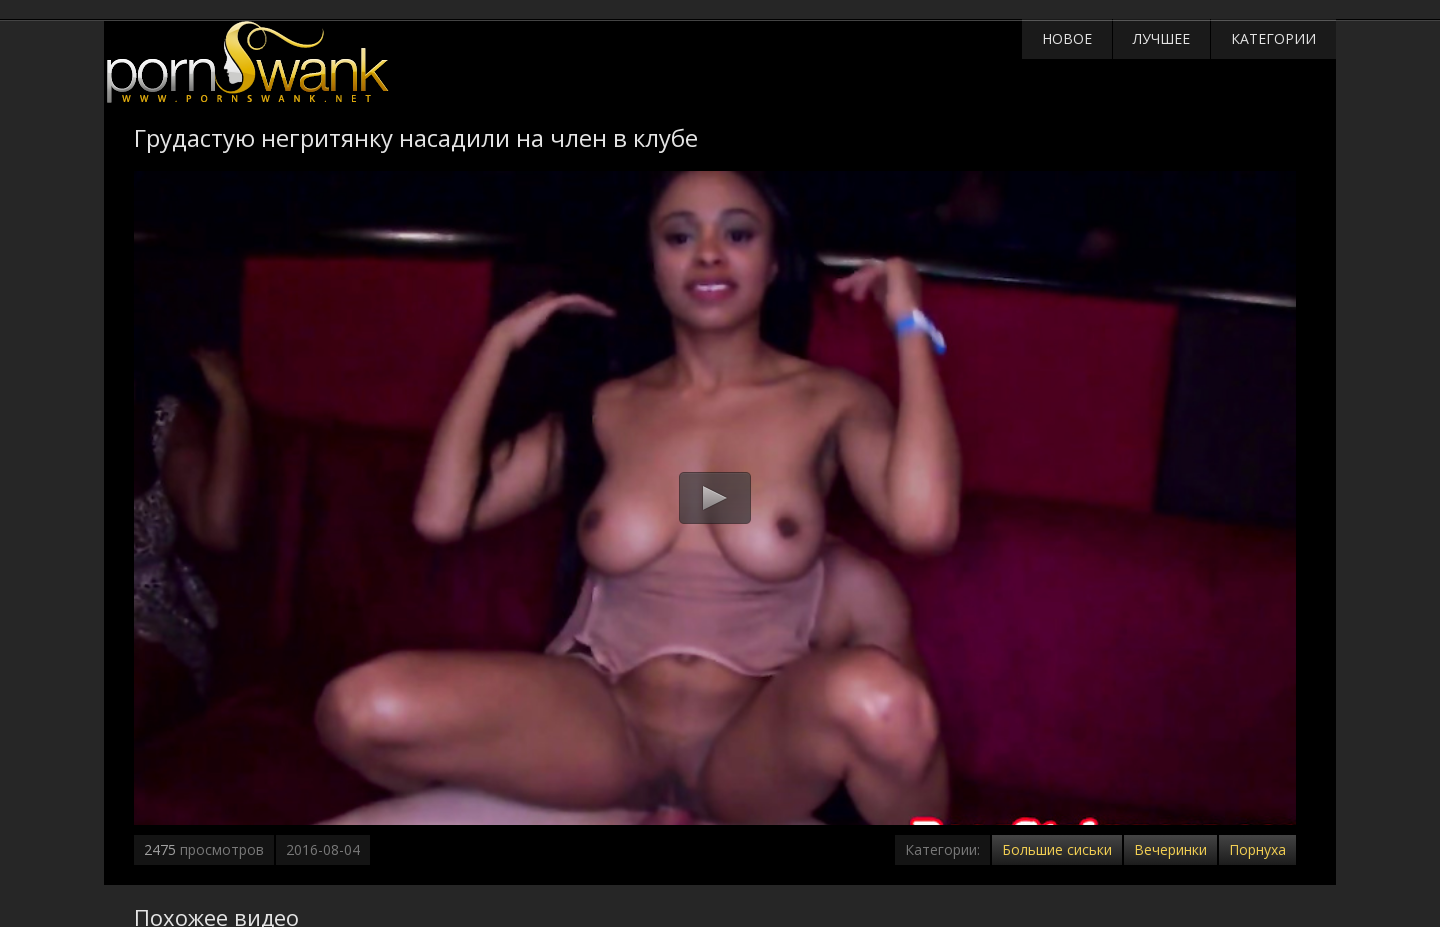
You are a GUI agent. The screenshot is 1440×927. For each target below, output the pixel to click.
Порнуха (1257, 849)
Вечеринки (1170, 849)
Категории (1273, 38)
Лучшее (1161, 38)
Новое (1067, 38)
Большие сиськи (1057, 849)
